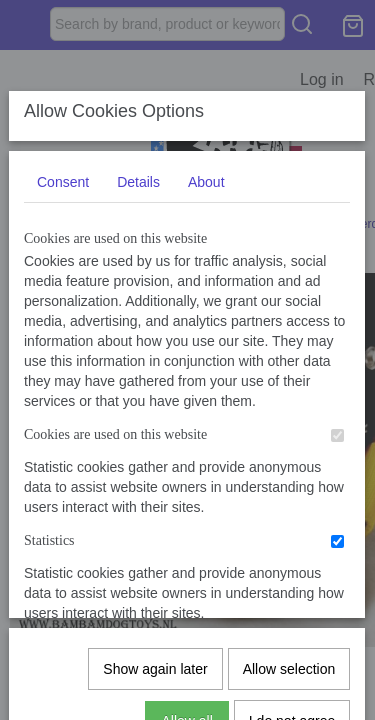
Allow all (186, 648)
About (206, 331)
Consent (63, 331)
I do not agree (292, 648)
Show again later (155, 596)
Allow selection (289, 596)
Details (138, 331)
